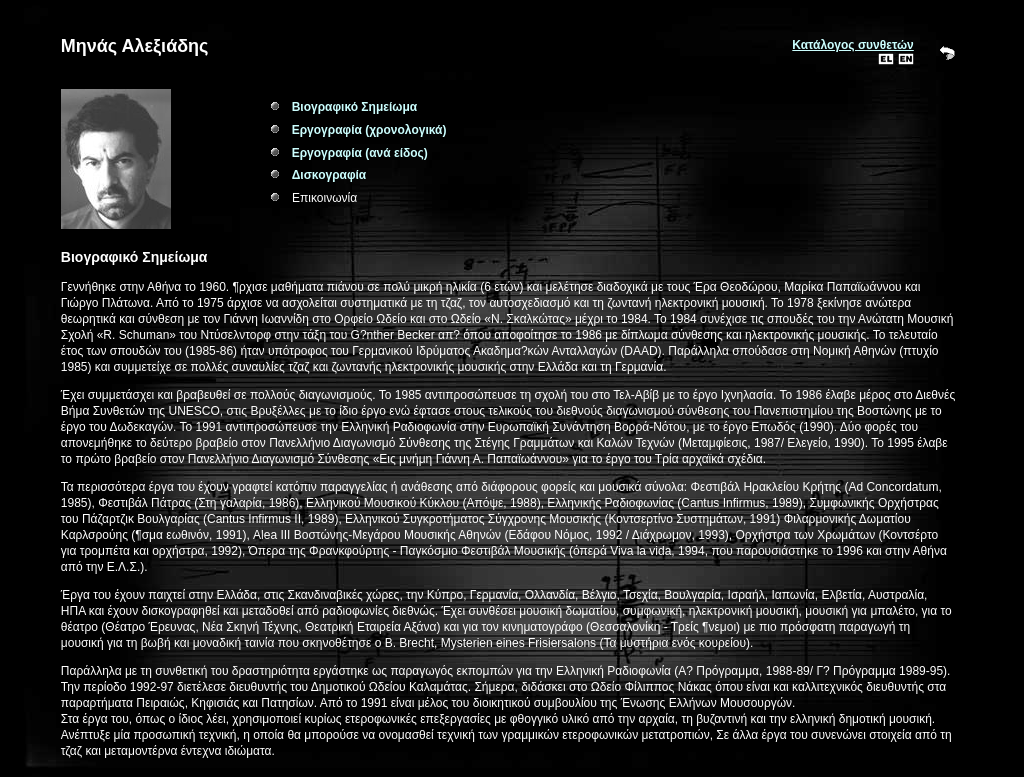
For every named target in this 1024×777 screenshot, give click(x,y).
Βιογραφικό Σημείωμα (354, 107)
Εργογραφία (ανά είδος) (360, 153)
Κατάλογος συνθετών (852, 45)
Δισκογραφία (329, 175)
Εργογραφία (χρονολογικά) (369, 130)
